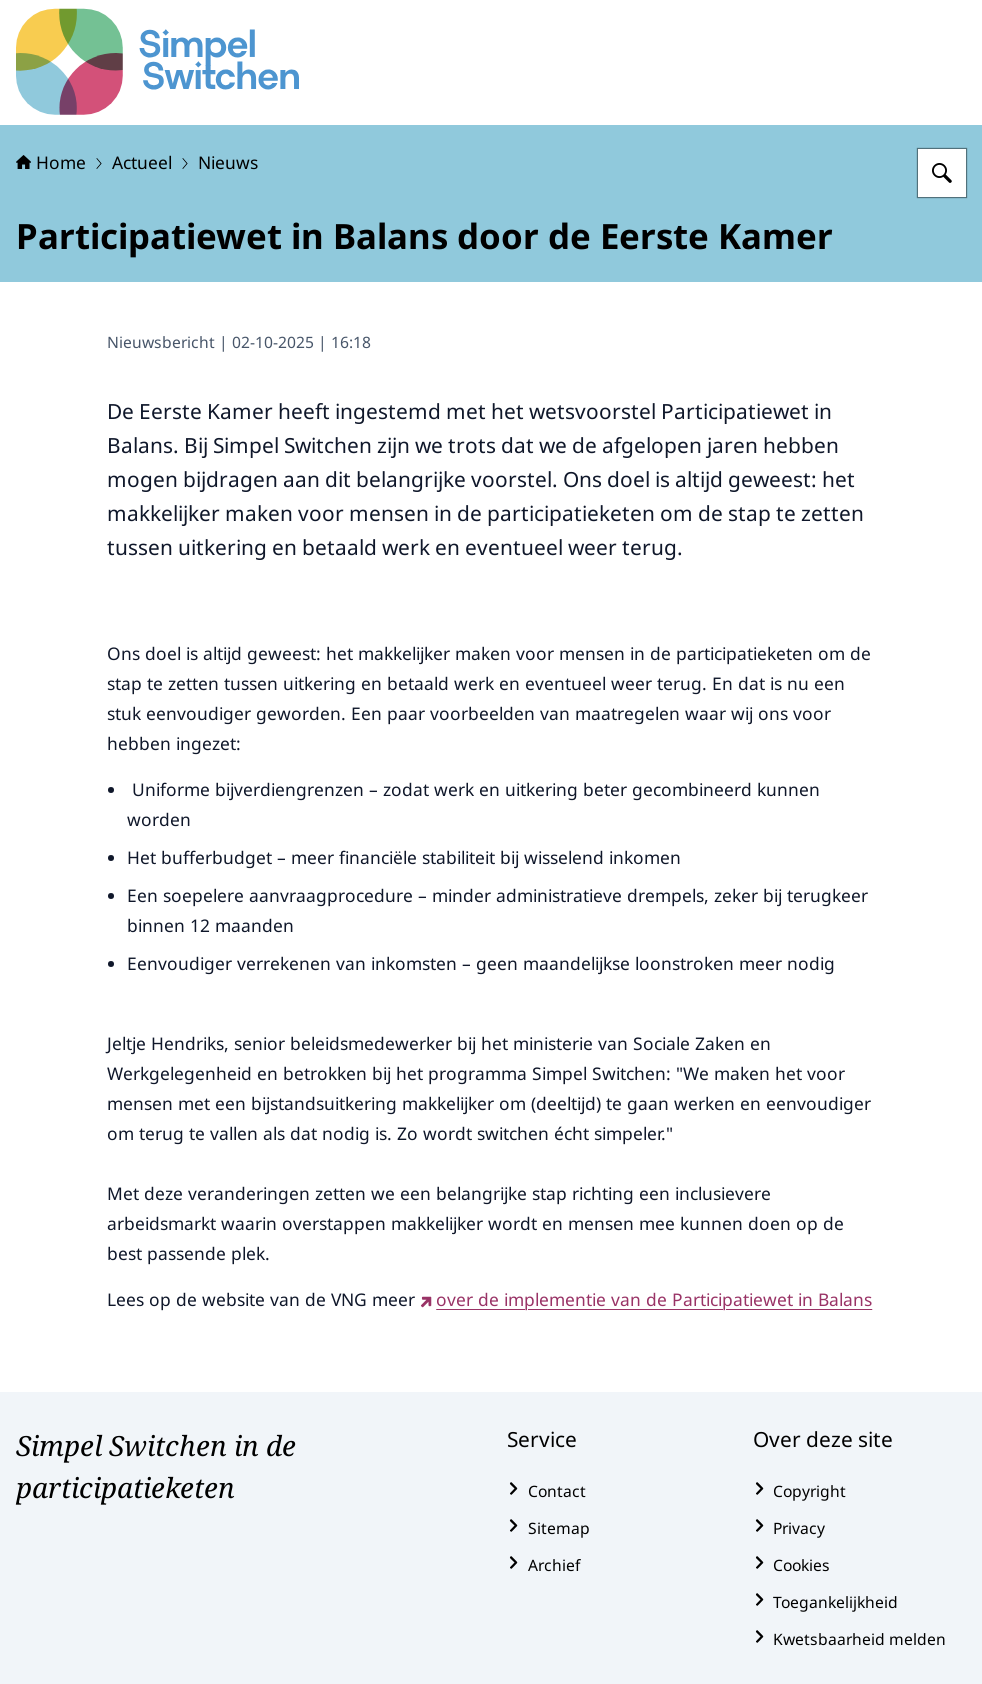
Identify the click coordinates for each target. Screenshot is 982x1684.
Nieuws (228, 162)
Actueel (142, 162)
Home (51, 162)
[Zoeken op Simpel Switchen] (942, 173)
